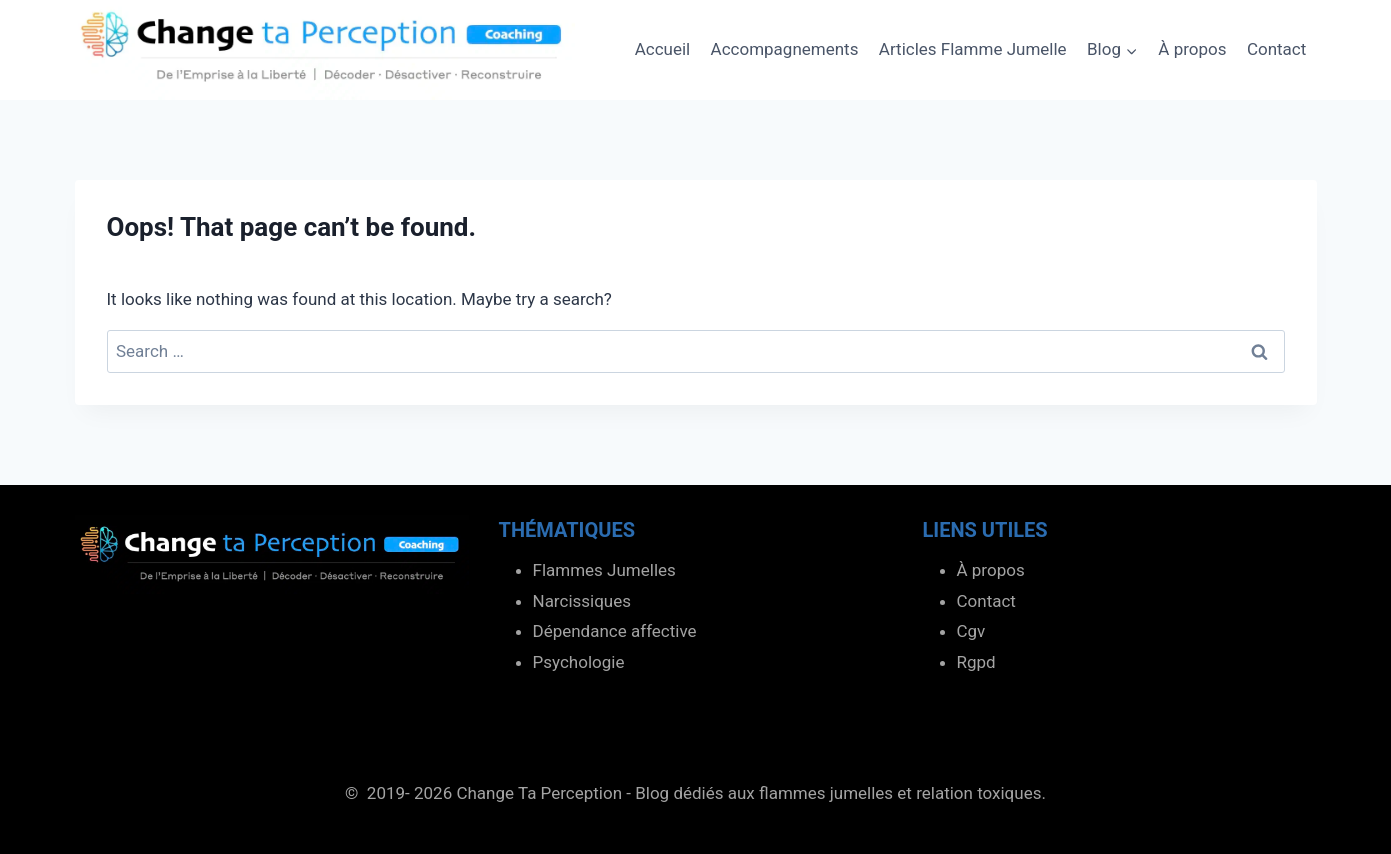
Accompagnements (785, 49)
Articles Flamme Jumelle (973, 49)
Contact (1276, 49)
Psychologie (579, 662)
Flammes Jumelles (604, 570)
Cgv (971, 631)
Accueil (663, 49)
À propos (1192, 49)
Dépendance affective (615, 631)
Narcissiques (582, 601)
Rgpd (976, 662)
